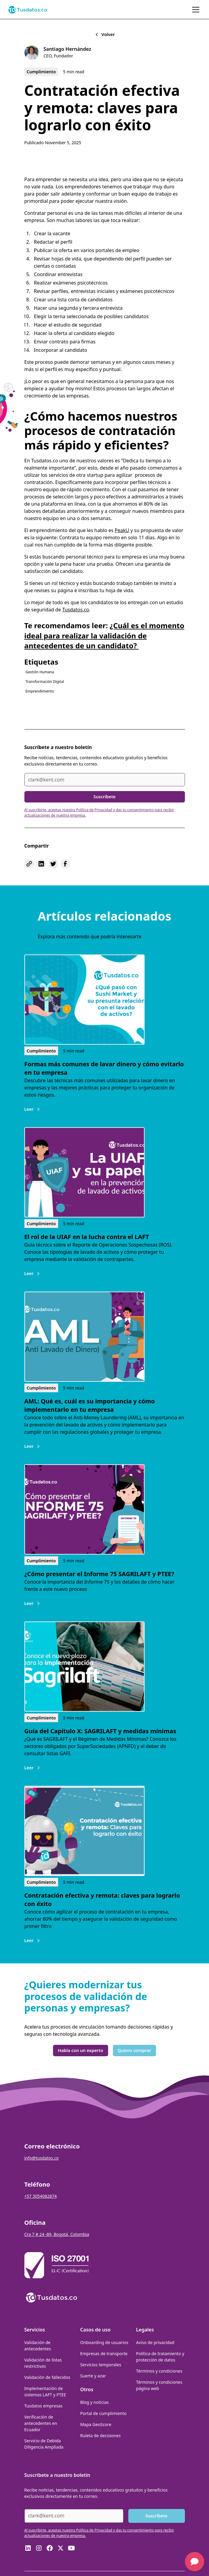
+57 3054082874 (40, 2196)
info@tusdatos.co (41, 2158)
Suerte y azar (93, 2376)
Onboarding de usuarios (104, 2342)
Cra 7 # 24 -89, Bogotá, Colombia (56, 2234)
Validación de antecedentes (37, 2346)
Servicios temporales (100, 2364)
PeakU (122, 530)
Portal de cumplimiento (103, 2413)
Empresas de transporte (104, 2353)
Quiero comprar (134, 2050)
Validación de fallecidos (47, 2377)
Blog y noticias (94, 2402)
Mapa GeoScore (95, 2424)
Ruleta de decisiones (100, 2435)
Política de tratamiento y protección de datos (160, 2357)
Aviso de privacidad (155, 2342)
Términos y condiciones (159, 2371)
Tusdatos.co (75, 609)
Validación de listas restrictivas (43, 2363)
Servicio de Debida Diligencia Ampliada (44, 2444)
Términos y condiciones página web (159, 2385)
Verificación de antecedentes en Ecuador (40, 2423)
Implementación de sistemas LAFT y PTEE (45, 2392)
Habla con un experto (80, 2050)
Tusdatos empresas (43, 2406)
